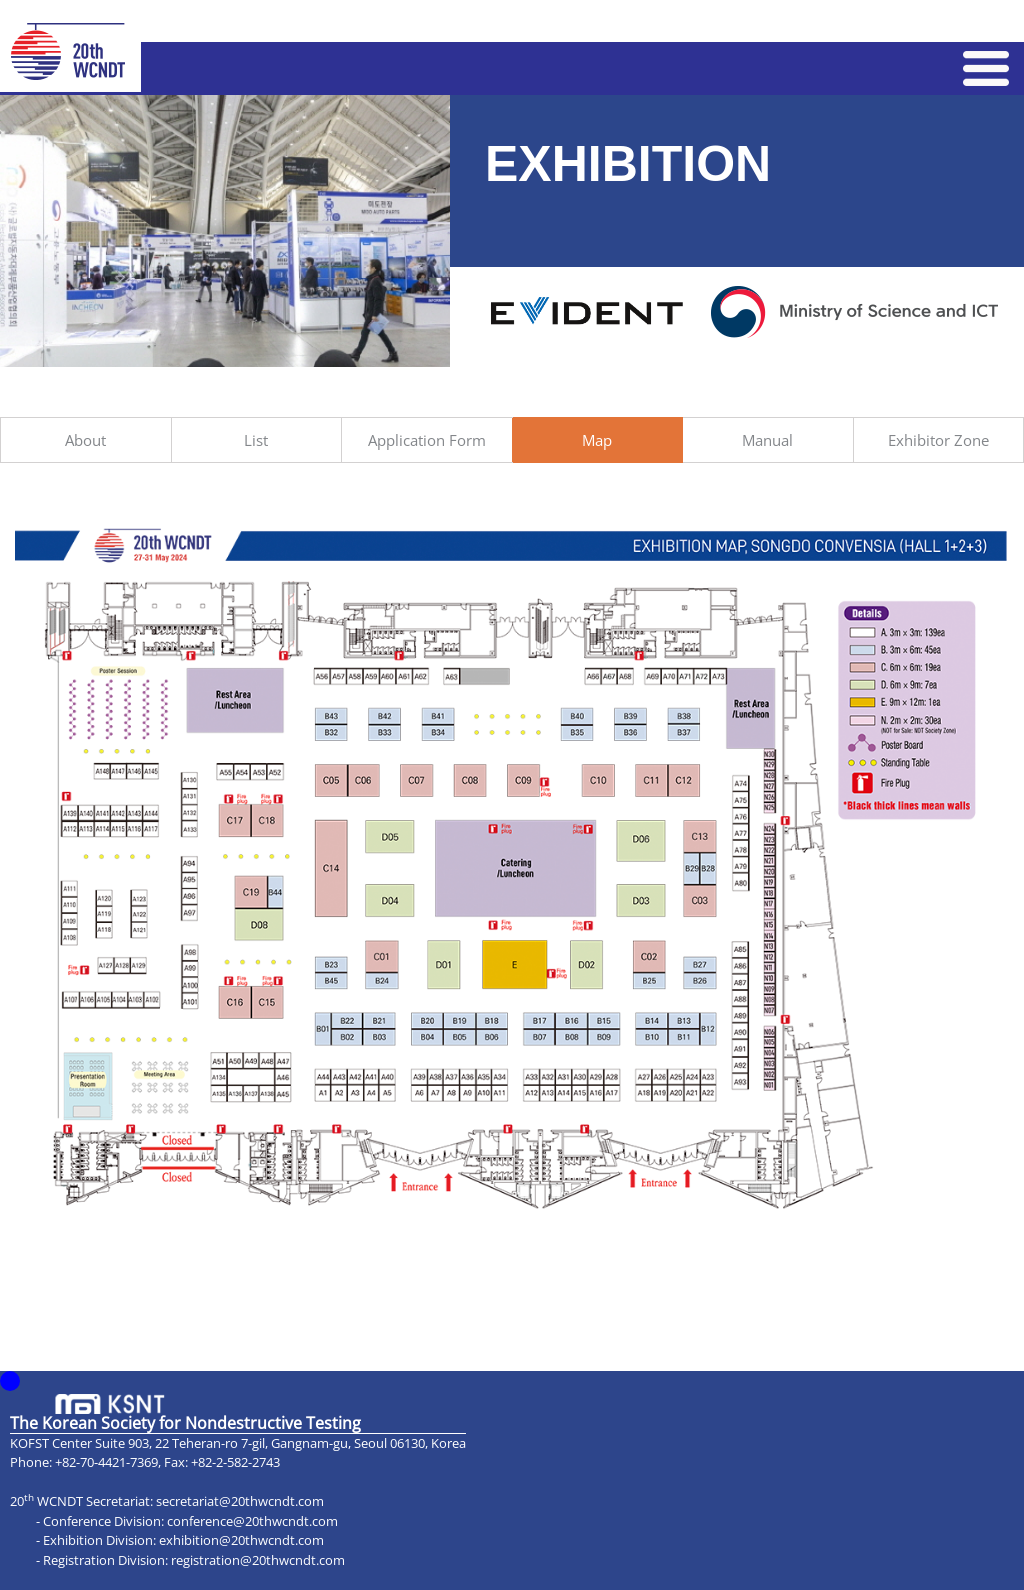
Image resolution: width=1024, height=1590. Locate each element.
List (256, 440)
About (85, 440)
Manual (767, 440)
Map (597, 440)
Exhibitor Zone (938, 440)
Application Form (427, 440)
